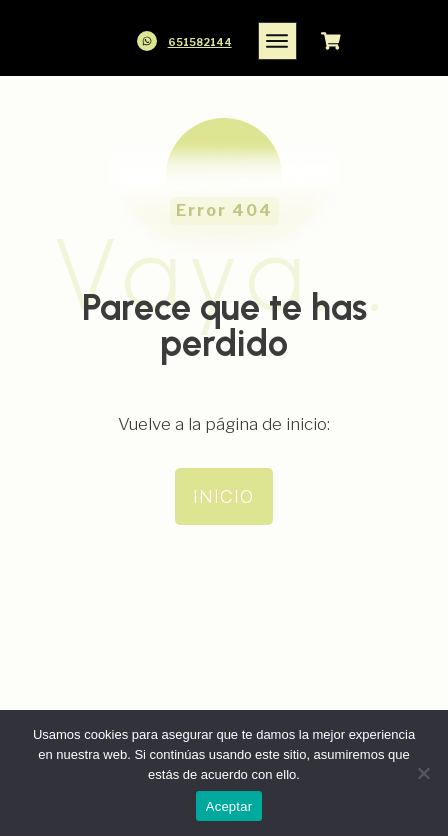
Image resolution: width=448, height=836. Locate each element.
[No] (423, 773)
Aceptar (229, 806)
